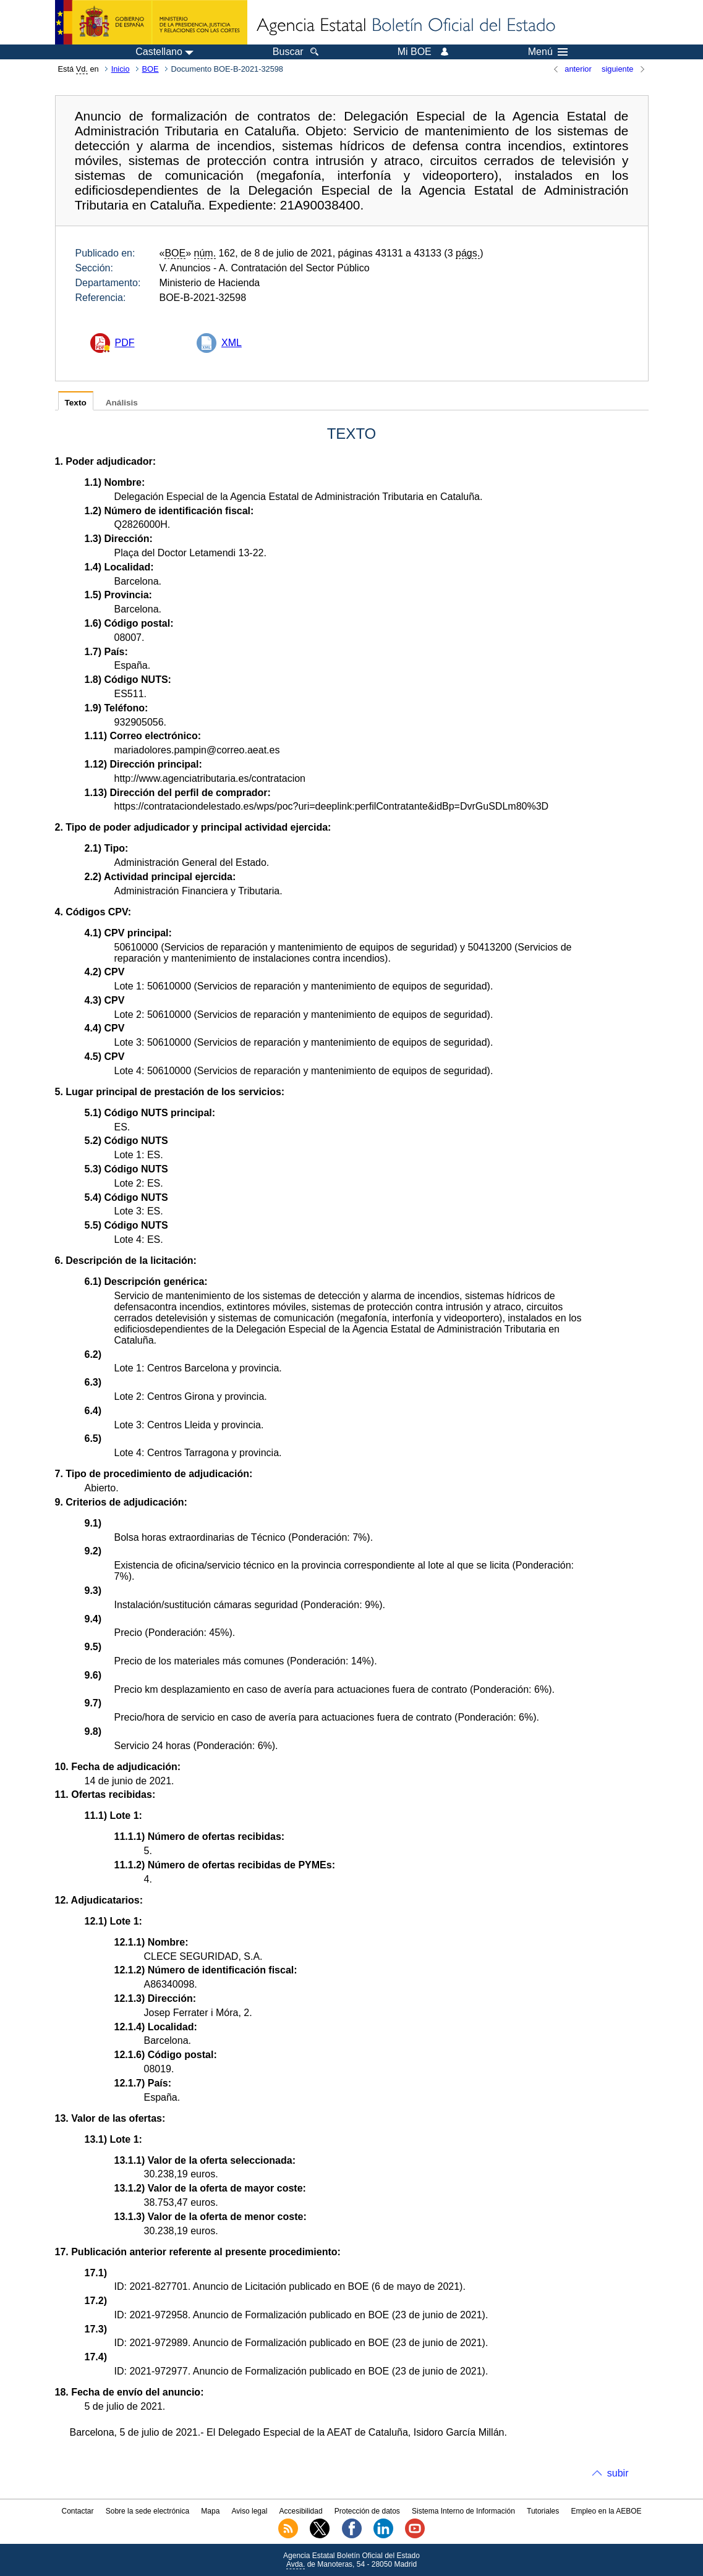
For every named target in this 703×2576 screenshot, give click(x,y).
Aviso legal (250, 2511)
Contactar (77, 2511)
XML (231, 342)
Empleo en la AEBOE (606, 2511)
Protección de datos (367, 2511)
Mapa (210, 2511)
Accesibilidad (301, 2511)
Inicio (120, 69)
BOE (150, 69)
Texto (76, 402)
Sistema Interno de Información (463, 2511)
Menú (548, 52)
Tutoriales (543, 2511)
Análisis (122, 402)
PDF (125, 342)
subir (618, 2473)
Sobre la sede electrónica (147, 2511)
